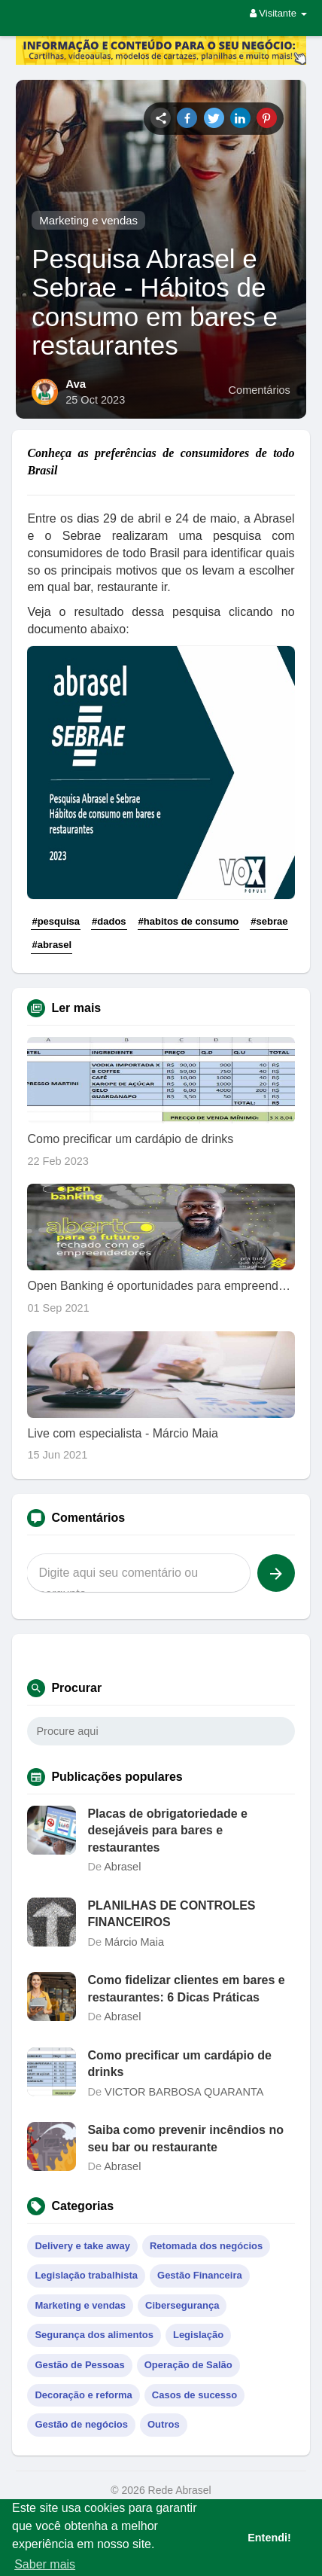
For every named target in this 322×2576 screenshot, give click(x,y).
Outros (163, 2424)
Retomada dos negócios (206, 2245)
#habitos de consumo (188, 921)
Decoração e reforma (83, 2395)
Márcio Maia (134, 1942)
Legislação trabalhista (86, 2275)
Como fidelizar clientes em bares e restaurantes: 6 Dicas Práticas (185, 1988)
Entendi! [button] (269, 2538)
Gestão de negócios (81, 2424)
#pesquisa (56, 921)
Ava (75, 383)
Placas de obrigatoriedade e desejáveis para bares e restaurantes (167, 1830)
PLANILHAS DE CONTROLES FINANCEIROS (171, 1913)
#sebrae (269, 921)
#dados (109, 921)
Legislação (198, 2334)
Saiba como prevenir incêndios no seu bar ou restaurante (185, 2138)
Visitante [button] (278, 13)
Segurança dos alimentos (94, 2334)
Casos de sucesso (194, 2395)
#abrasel (51, 944)
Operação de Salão (188, 2364)
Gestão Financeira (199, 2275)
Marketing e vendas (88, 220)
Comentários (259, 390)
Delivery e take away (82, 2245)
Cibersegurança (182, 2305)
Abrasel (122, 1867)
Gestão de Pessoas (79, 2364)
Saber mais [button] (44, 2564)
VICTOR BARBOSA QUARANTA (184, 2092)
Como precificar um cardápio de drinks (179, 2063)
